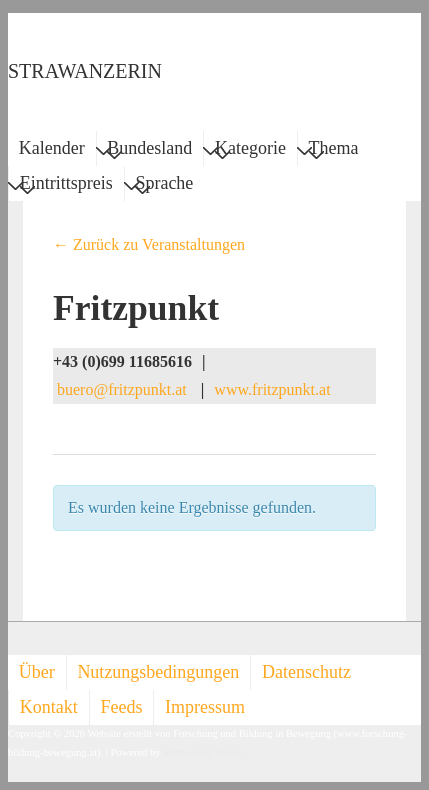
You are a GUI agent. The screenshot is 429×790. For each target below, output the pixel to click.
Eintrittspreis (66, 186)
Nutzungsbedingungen (158, 672)
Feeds (121, 707)
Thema (334, 151)
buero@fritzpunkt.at (122, 389)
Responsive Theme (203, 752)
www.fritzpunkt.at (272, 389)
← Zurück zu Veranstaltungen (149, 244)
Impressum (205, 707)
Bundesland (149, 151)
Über (37, 672)
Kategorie (250, 151)
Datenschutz (306, 672)
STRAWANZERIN (85, 71)
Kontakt (49, 707)
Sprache (164, 186)
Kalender (52, 148)
